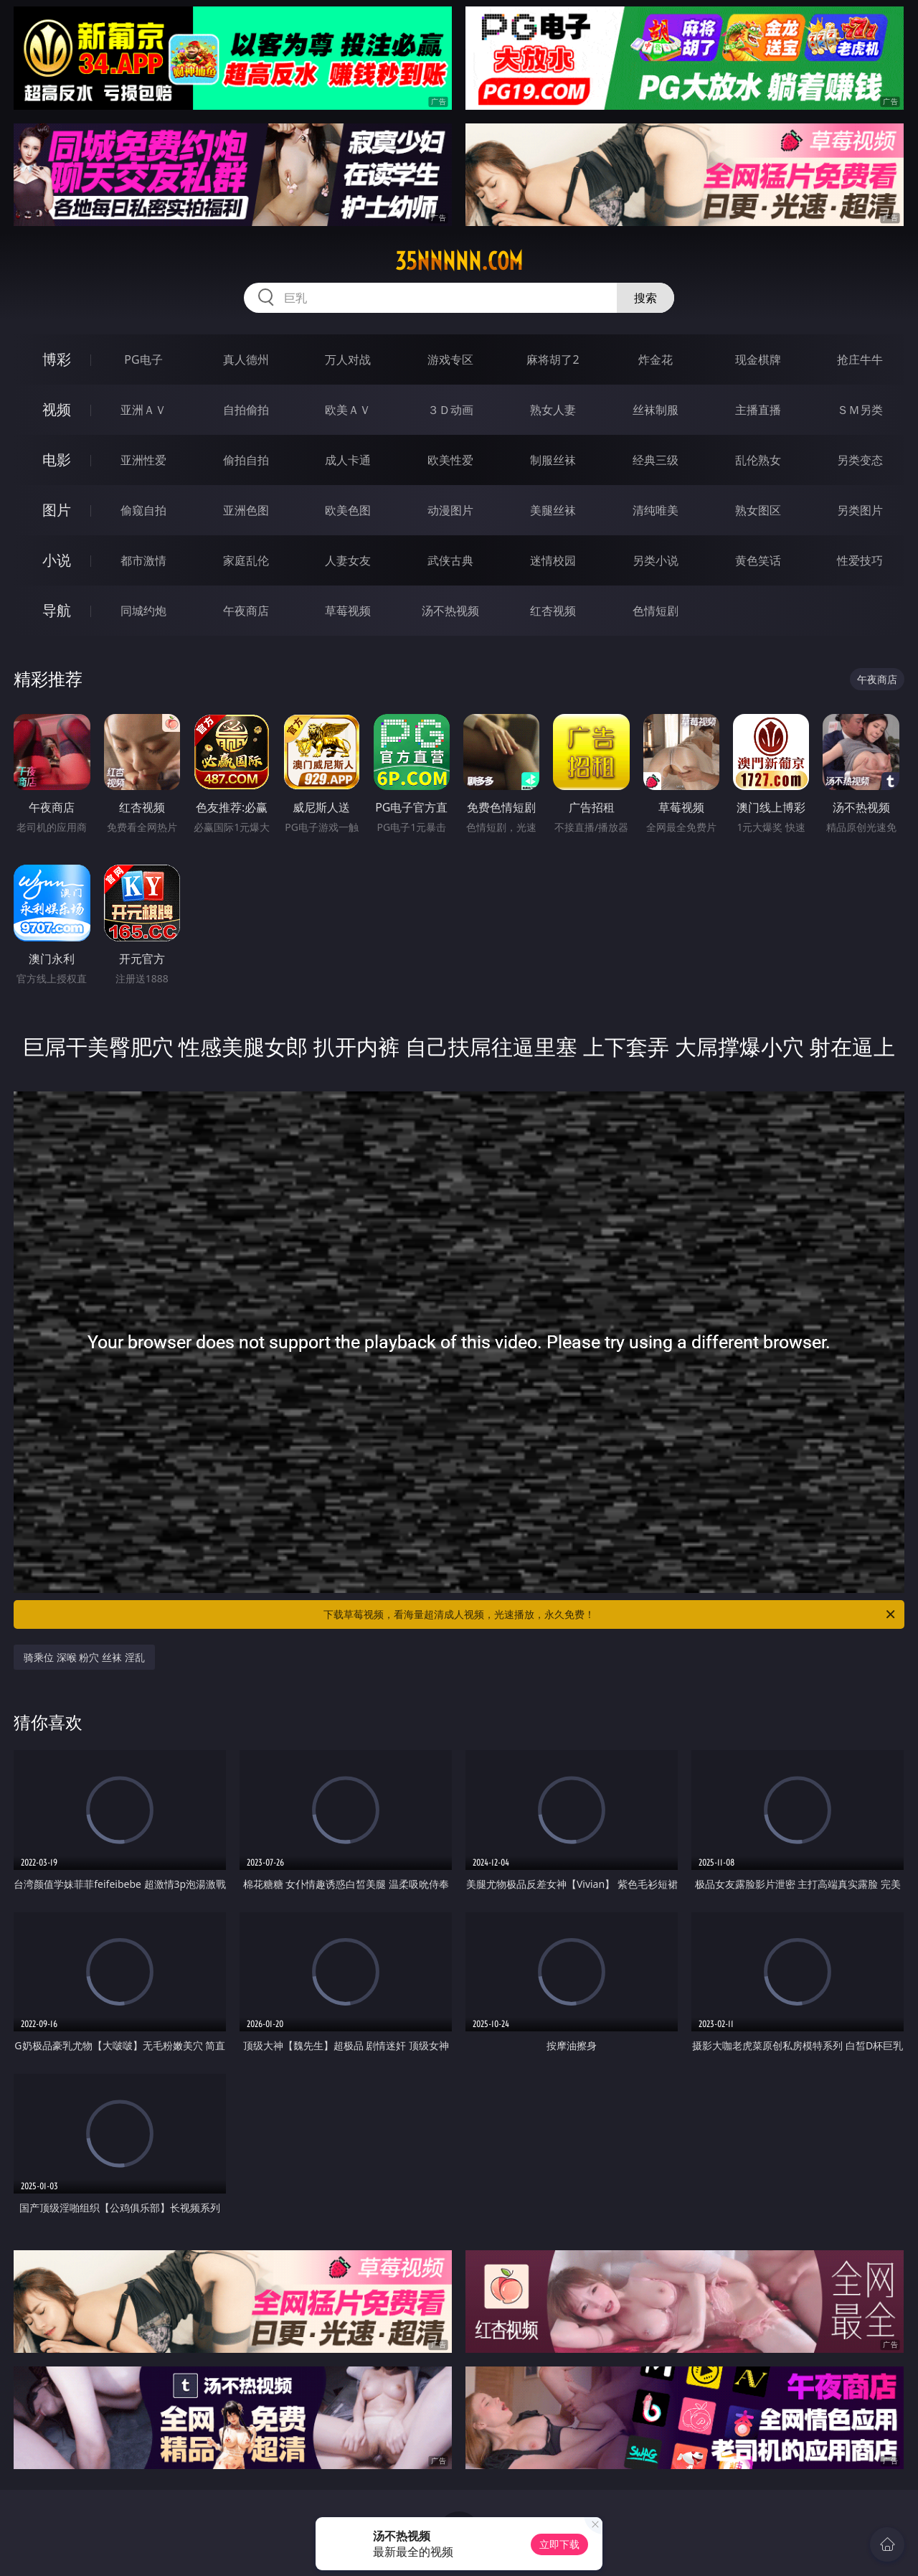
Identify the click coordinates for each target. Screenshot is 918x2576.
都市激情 (143, 560)
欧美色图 (348, 510)
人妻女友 (348, 560)
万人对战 (348, 359)
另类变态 (860, 460)
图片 (56, 510)
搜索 (645, 298)
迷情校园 (553, 560)
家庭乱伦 (246, 560)
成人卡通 (348, 460)
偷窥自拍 (143, 510)
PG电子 (143, 359)
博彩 (56, 359)
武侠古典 (450, 560)
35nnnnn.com (459, 261)
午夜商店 (246, 611)
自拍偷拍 (246, 410)
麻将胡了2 (552, 359)
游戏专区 (450, 359)
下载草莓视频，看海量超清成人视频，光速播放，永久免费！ (610, 1614)
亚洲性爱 (143, 460)
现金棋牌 (758, 359)
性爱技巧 (860, 560)
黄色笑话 (758, 560)
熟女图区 (758, 510)
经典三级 (655, 460)
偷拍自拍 (246, 460)
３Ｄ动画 (450, 410)
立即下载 (559, 2544)
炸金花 (655, 359)
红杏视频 (553, 611)
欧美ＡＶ (348, 410)
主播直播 (758, 410)
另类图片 (860, 510)
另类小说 (655, 560)
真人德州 (246, 359)
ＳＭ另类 (860, 410)
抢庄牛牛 (860, 359)
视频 (56, 409)
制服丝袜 (553, 460)
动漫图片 (450, 510)
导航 (56, 610)
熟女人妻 (553, 410)
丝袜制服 (655, 410)
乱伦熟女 (758, 460)
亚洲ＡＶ (143, 410)
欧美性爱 (450, 460)
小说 (56, 560)
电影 (56, 459)
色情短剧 (655, 611)
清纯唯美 (655, 510)
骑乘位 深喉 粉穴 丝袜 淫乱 (84, 1657)
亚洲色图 (246, 510)
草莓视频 (348, 611)
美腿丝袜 (553, 510)
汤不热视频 (450, 611)
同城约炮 (143, 611)
